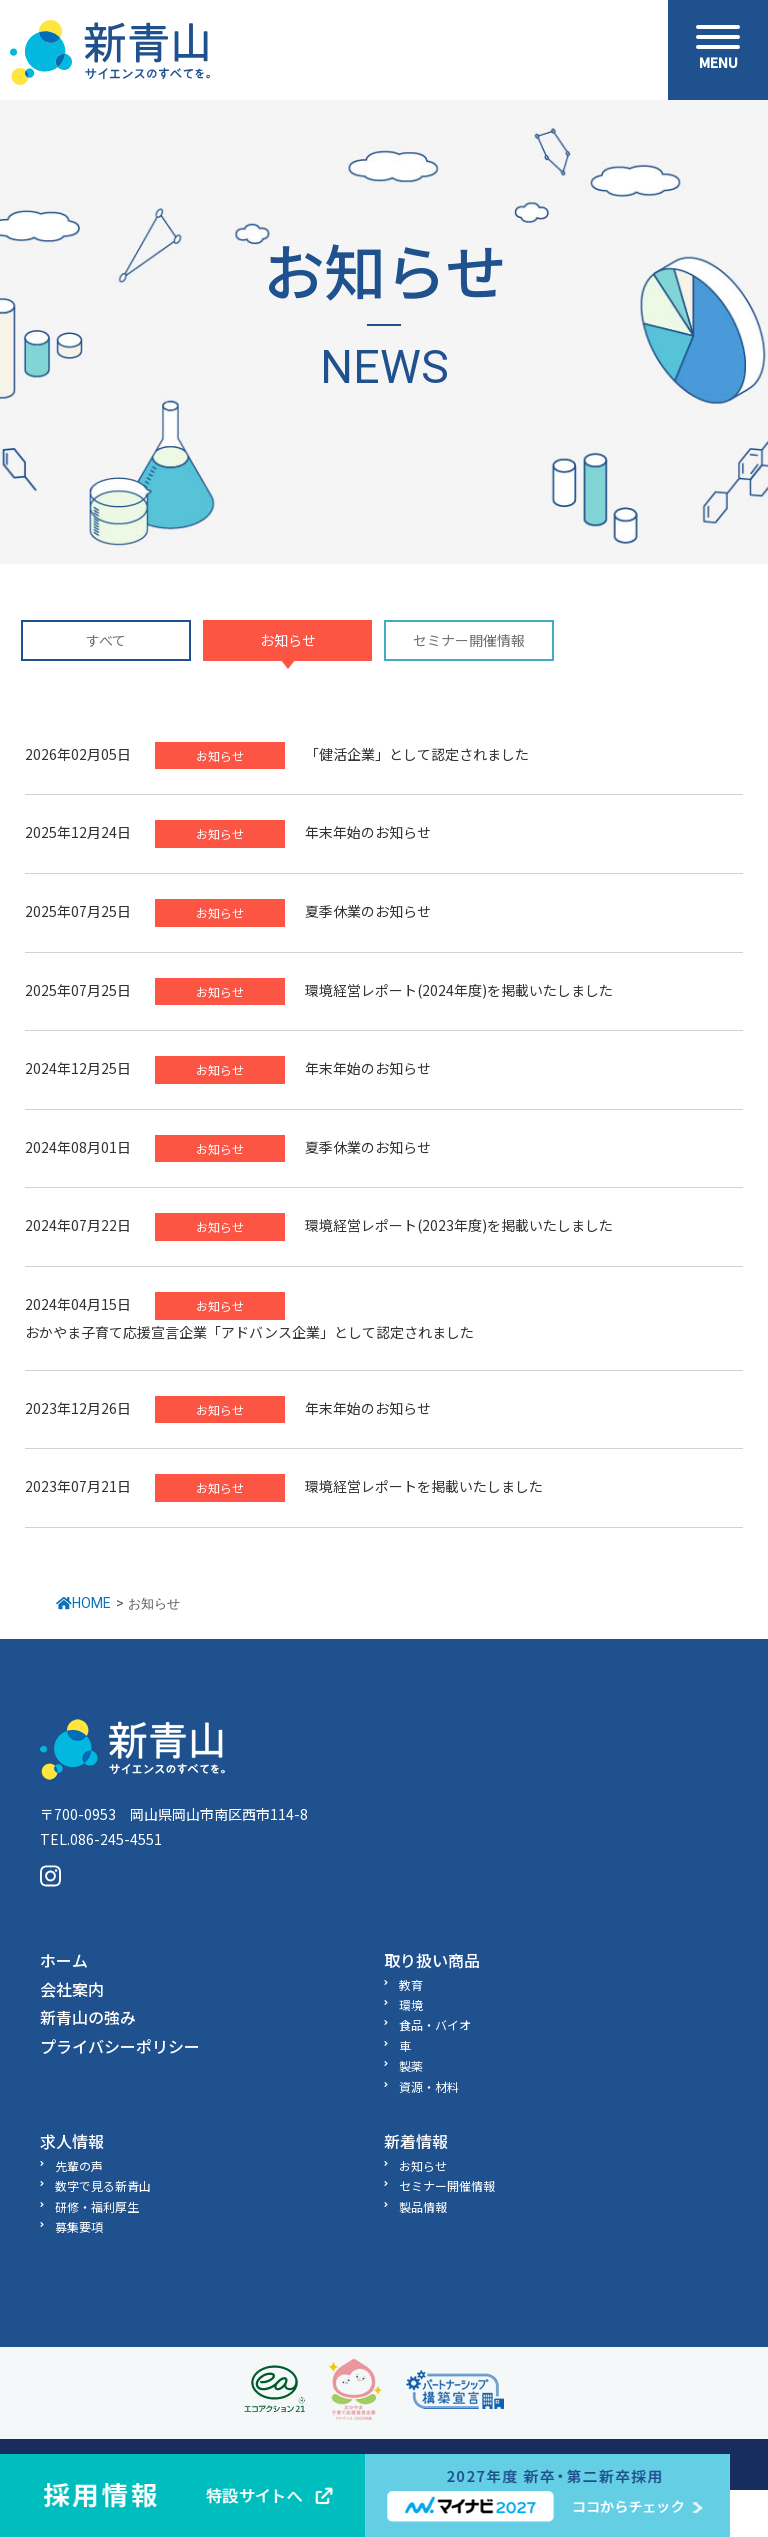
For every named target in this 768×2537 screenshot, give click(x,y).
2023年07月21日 (78, 1486)
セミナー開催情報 (469, 640)
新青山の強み (88, 2017)
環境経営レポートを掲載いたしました (424, 1486)
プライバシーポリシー (120, 2046)
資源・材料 (429, 2086)
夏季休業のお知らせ (368, 911)
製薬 (411, 2065)
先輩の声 (79, 2165)
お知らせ (288, 640)
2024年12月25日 (78, 1068)
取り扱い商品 (432, 1960)
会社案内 (72, 1989)
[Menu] (718, 50)
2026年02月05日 (78, 754)
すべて (106, 640)
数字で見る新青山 (103, 2185)
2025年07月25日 (78, 911)
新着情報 (416, 2141)
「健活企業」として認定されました (417, 754)
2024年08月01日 (78, 1147)
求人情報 (72, 2141)
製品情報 (423, 2206)
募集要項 (79, 2226)
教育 (411, 1984)
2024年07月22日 (78, 1225)
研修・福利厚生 (97, 2206)
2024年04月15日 (78, 1304)
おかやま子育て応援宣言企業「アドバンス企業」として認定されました (249, 1332)
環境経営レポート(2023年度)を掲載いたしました (459, 1225)
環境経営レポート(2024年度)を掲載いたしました (459, 990)
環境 (411, 2004)
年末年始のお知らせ (368, 832)
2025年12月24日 (78, 832)
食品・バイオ (435, 2024)
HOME (83, 1603)
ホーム (64, 1960)
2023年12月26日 (78, 1408)
